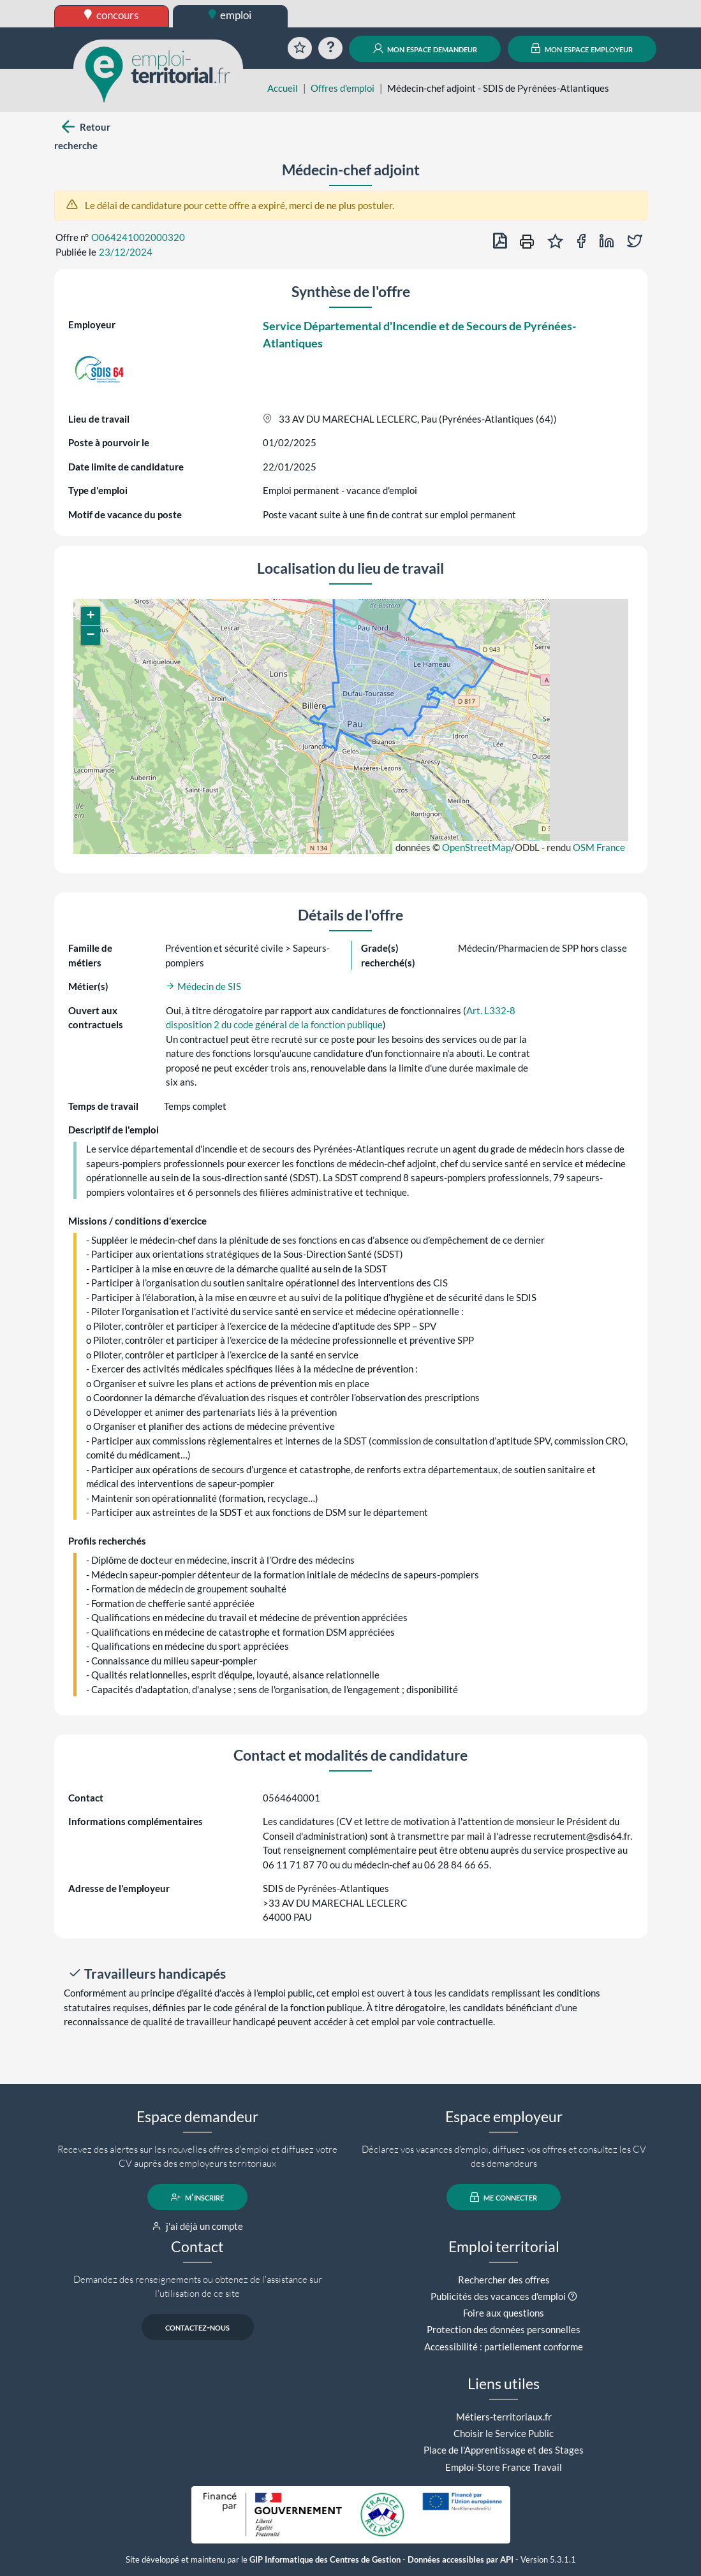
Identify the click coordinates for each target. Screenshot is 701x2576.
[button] (90, 616)
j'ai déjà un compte (197, 2226)
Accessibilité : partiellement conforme (503, 2346)
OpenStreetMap (476, 847)
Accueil (282, 88)
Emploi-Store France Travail (503, 2467)
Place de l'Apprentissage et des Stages (504, 2450)
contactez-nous (197, 2327)
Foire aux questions (503, 2312)
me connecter (503, 2197)
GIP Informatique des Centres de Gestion (325, 2560)
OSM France (599, 847)
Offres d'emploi (342, 88)
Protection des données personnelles (503, 2329)
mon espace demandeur (425, 48)
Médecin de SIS (203, 986)
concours (111, 15)
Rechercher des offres (504, 2279)
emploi (230, 15)
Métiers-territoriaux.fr (504, 2416)
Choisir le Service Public (504, 2433)
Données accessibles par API (460, 2560)
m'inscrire (197, 2197)
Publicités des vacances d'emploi (498, 2296)
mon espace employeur (582, 48)
